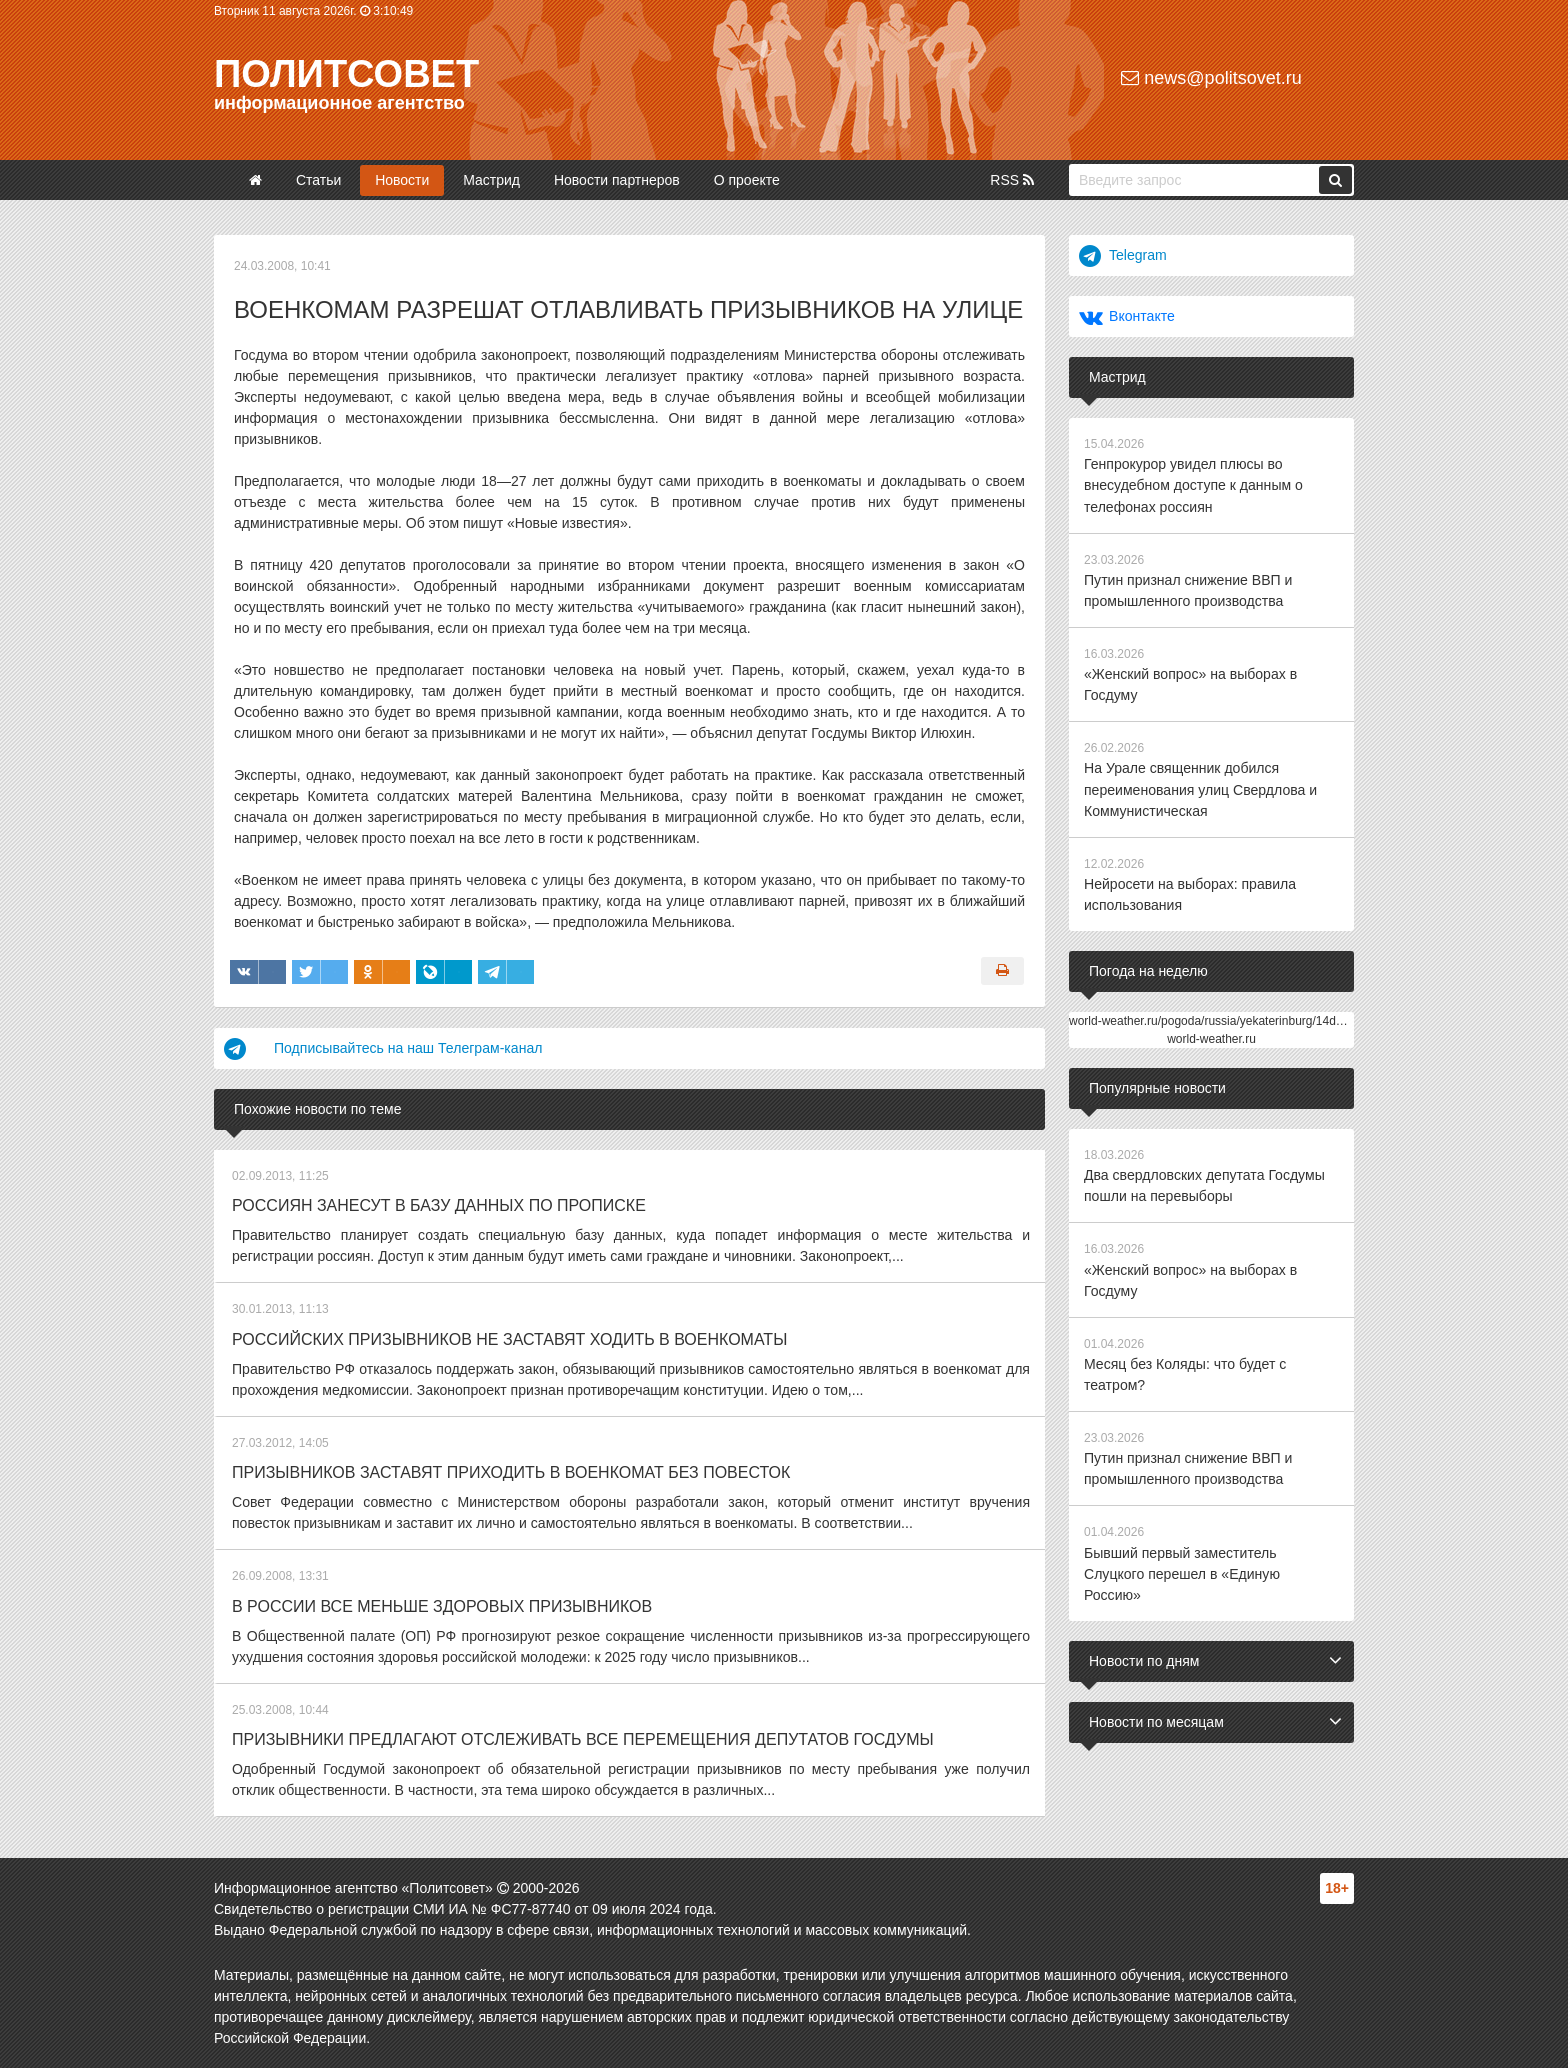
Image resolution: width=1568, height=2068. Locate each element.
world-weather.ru (1211, 1037)
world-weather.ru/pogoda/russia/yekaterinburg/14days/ (1213, 1019)
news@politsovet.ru (1211, 78)
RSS (1012, 180)
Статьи (318, 180)
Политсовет (346, 74)
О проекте (747, 180)
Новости (402, 180)
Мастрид (491, 180)
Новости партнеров (617, 180)
